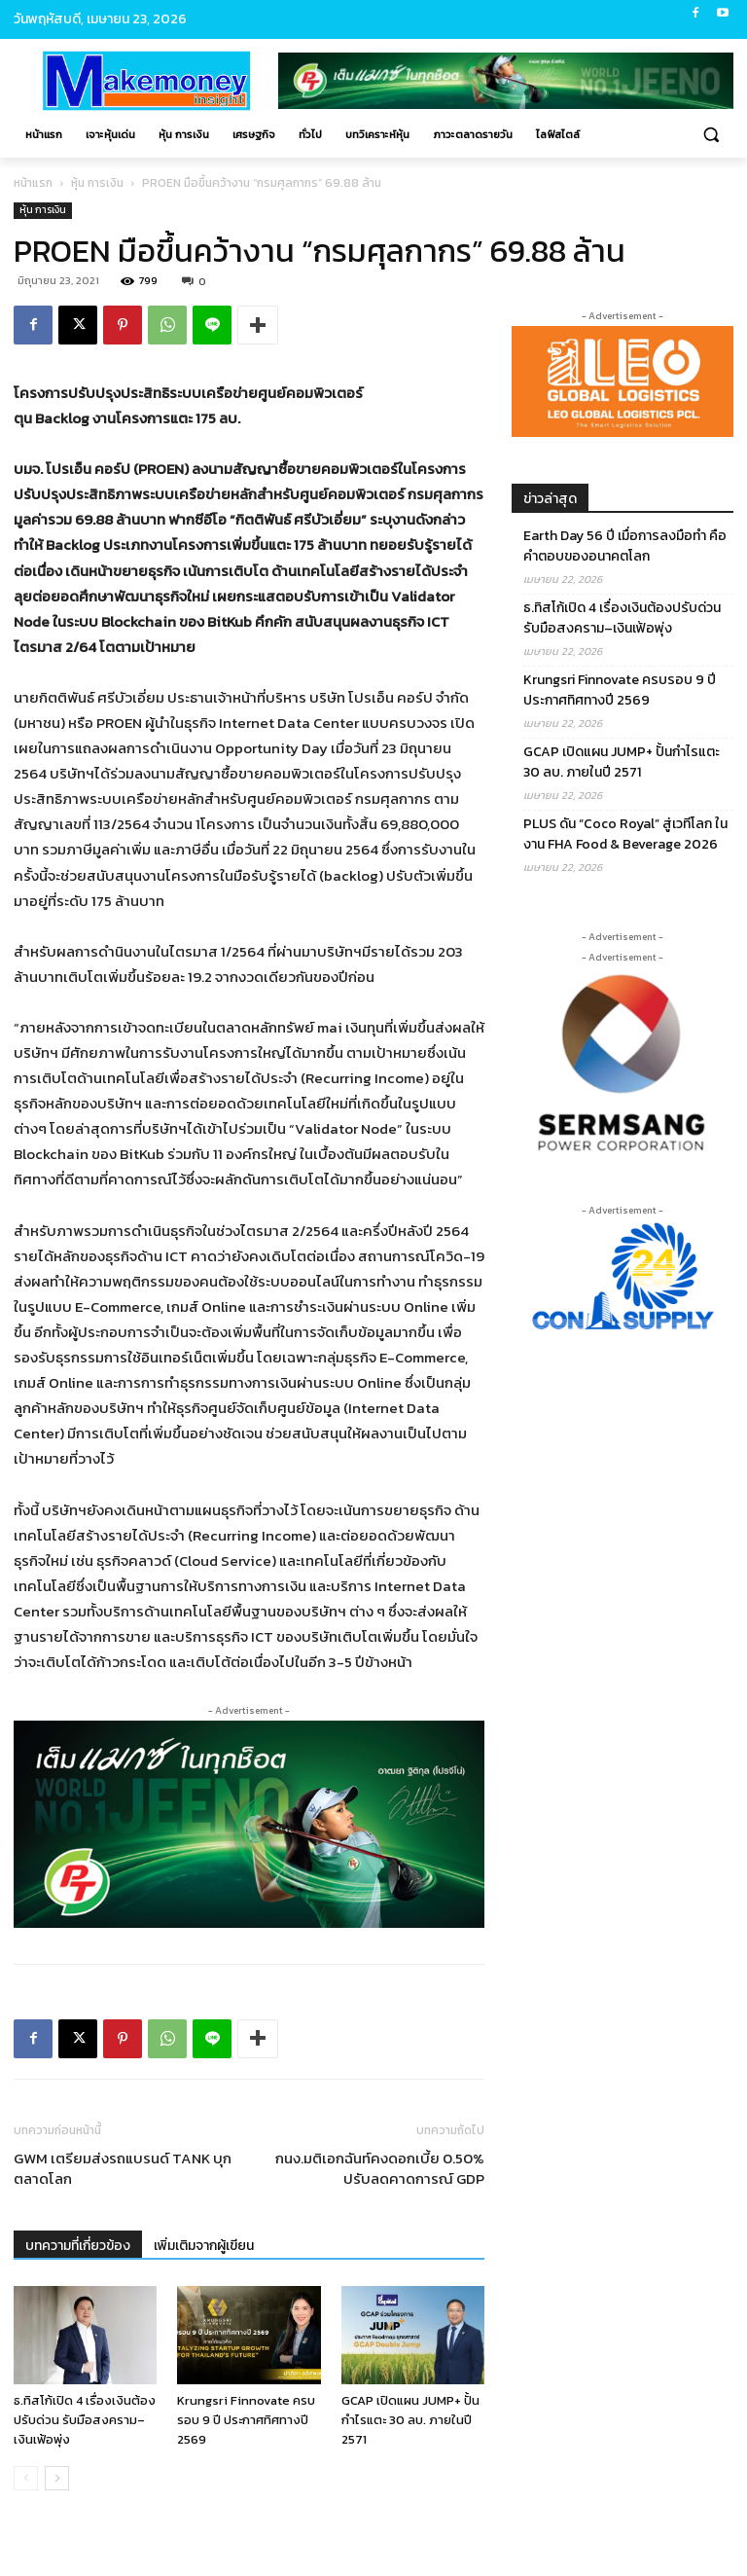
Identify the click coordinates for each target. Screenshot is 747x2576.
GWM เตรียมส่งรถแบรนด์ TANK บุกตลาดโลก (122, 2168)
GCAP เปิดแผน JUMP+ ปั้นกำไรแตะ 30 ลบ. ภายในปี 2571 (410, 2420)
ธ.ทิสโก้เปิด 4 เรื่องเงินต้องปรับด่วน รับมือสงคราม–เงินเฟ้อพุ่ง (85, 2420)
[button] (710, 135)
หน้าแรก (33, 183)
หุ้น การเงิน (97, 183)
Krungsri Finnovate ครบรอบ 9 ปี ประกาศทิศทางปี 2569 (246, 2420)
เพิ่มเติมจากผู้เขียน (204, 2245)
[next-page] (57, 2478)
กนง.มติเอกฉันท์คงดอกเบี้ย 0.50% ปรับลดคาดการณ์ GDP (379, 2168)
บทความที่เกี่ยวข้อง (77, 2245)
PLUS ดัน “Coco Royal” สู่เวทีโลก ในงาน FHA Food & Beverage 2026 (625, 834)
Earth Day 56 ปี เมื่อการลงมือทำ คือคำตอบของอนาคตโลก (625, 546)
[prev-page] (26, 2478)
